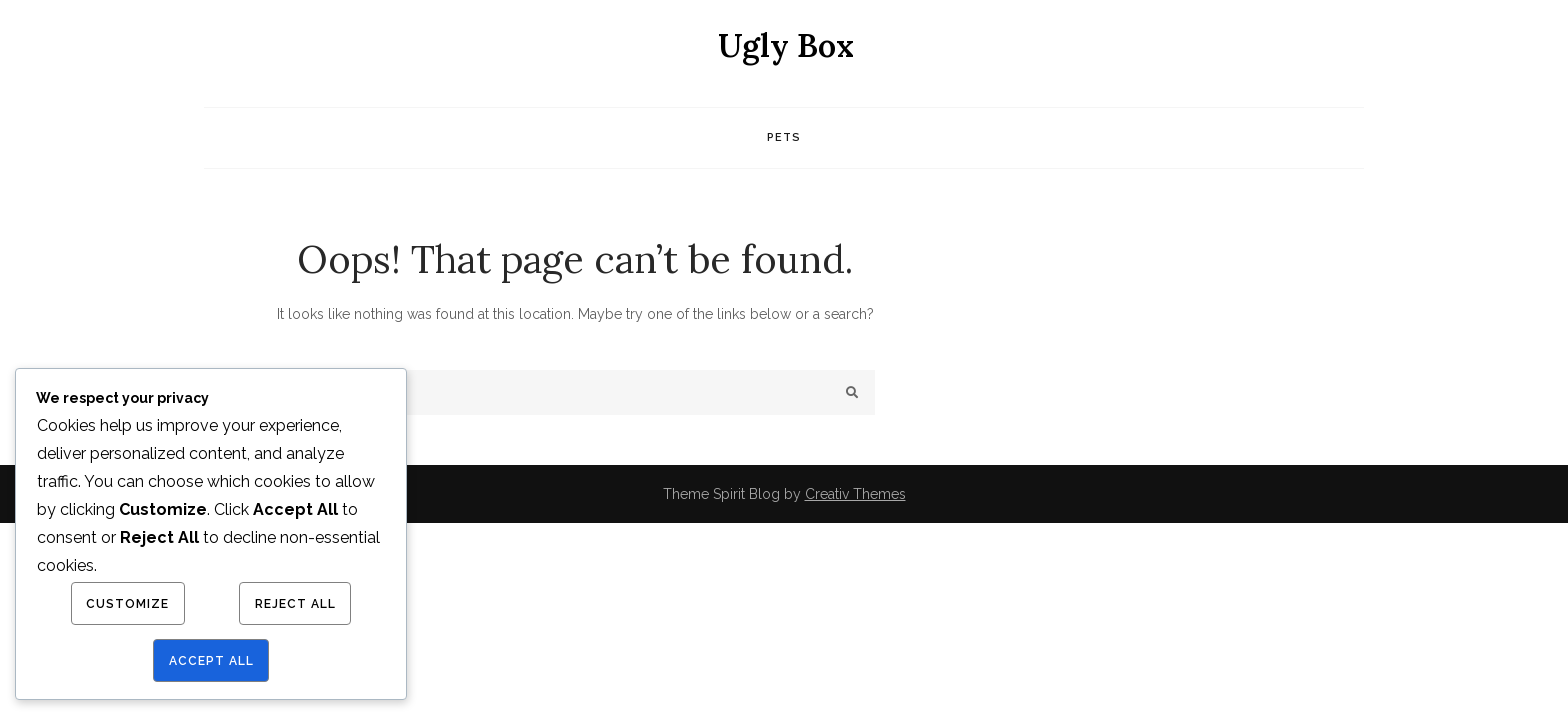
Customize (127, 604)
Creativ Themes (855, 494)
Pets (784, 137)
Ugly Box (786, 45)
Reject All (295, 604)
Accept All (211, 661)
